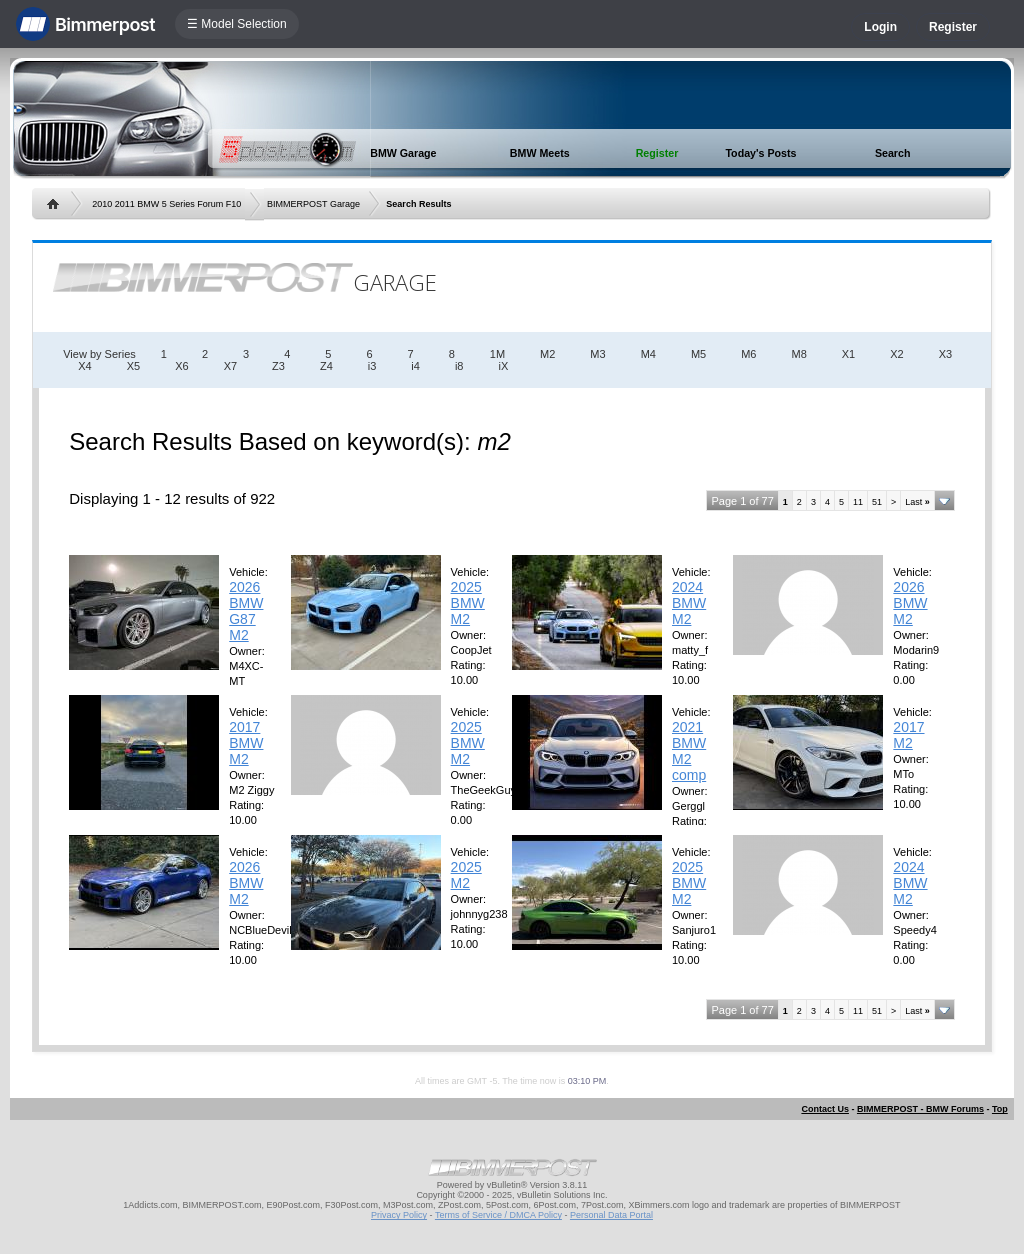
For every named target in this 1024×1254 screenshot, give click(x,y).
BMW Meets (540, 153)
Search (893, 153)
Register (953, 27)
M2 (547, 354)
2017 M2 (908, 735)
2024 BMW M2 (689, 603)
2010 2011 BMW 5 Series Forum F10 (166, 204)
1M (497, 354)
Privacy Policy (399, 1215)
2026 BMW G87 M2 (246, 611)
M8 (798, 354)
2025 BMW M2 (468, 603)
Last (917, 502)
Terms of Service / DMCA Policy (498, 1215)
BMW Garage (403, 153)
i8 (459, 366)
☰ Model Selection (237, 24)
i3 (372, 366)
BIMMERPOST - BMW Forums (920, 1109)
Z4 (326, 366)
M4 (648, 354)
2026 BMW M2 (910, 603)
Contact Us (825, 1109)
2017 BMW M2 (246, 743)
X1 (848, 354)
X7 (230, 366)
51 (877, 502)
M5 (698, 354)
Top (1000, 1109)
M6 (748, 354)
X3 (945, 354)
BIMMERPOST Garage (313, 204)
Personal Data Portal (611, 1215)
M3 (597, 354)
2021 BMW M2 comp (689, 751)
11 (858, 502)
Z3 (278, 366)
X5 (133, 366)
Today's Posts (760, 153)
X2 (896, 354)
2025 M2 (466, 875)
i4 (415, 366)
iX (503, 366)
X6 (181, 366)
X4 (84, 366)
